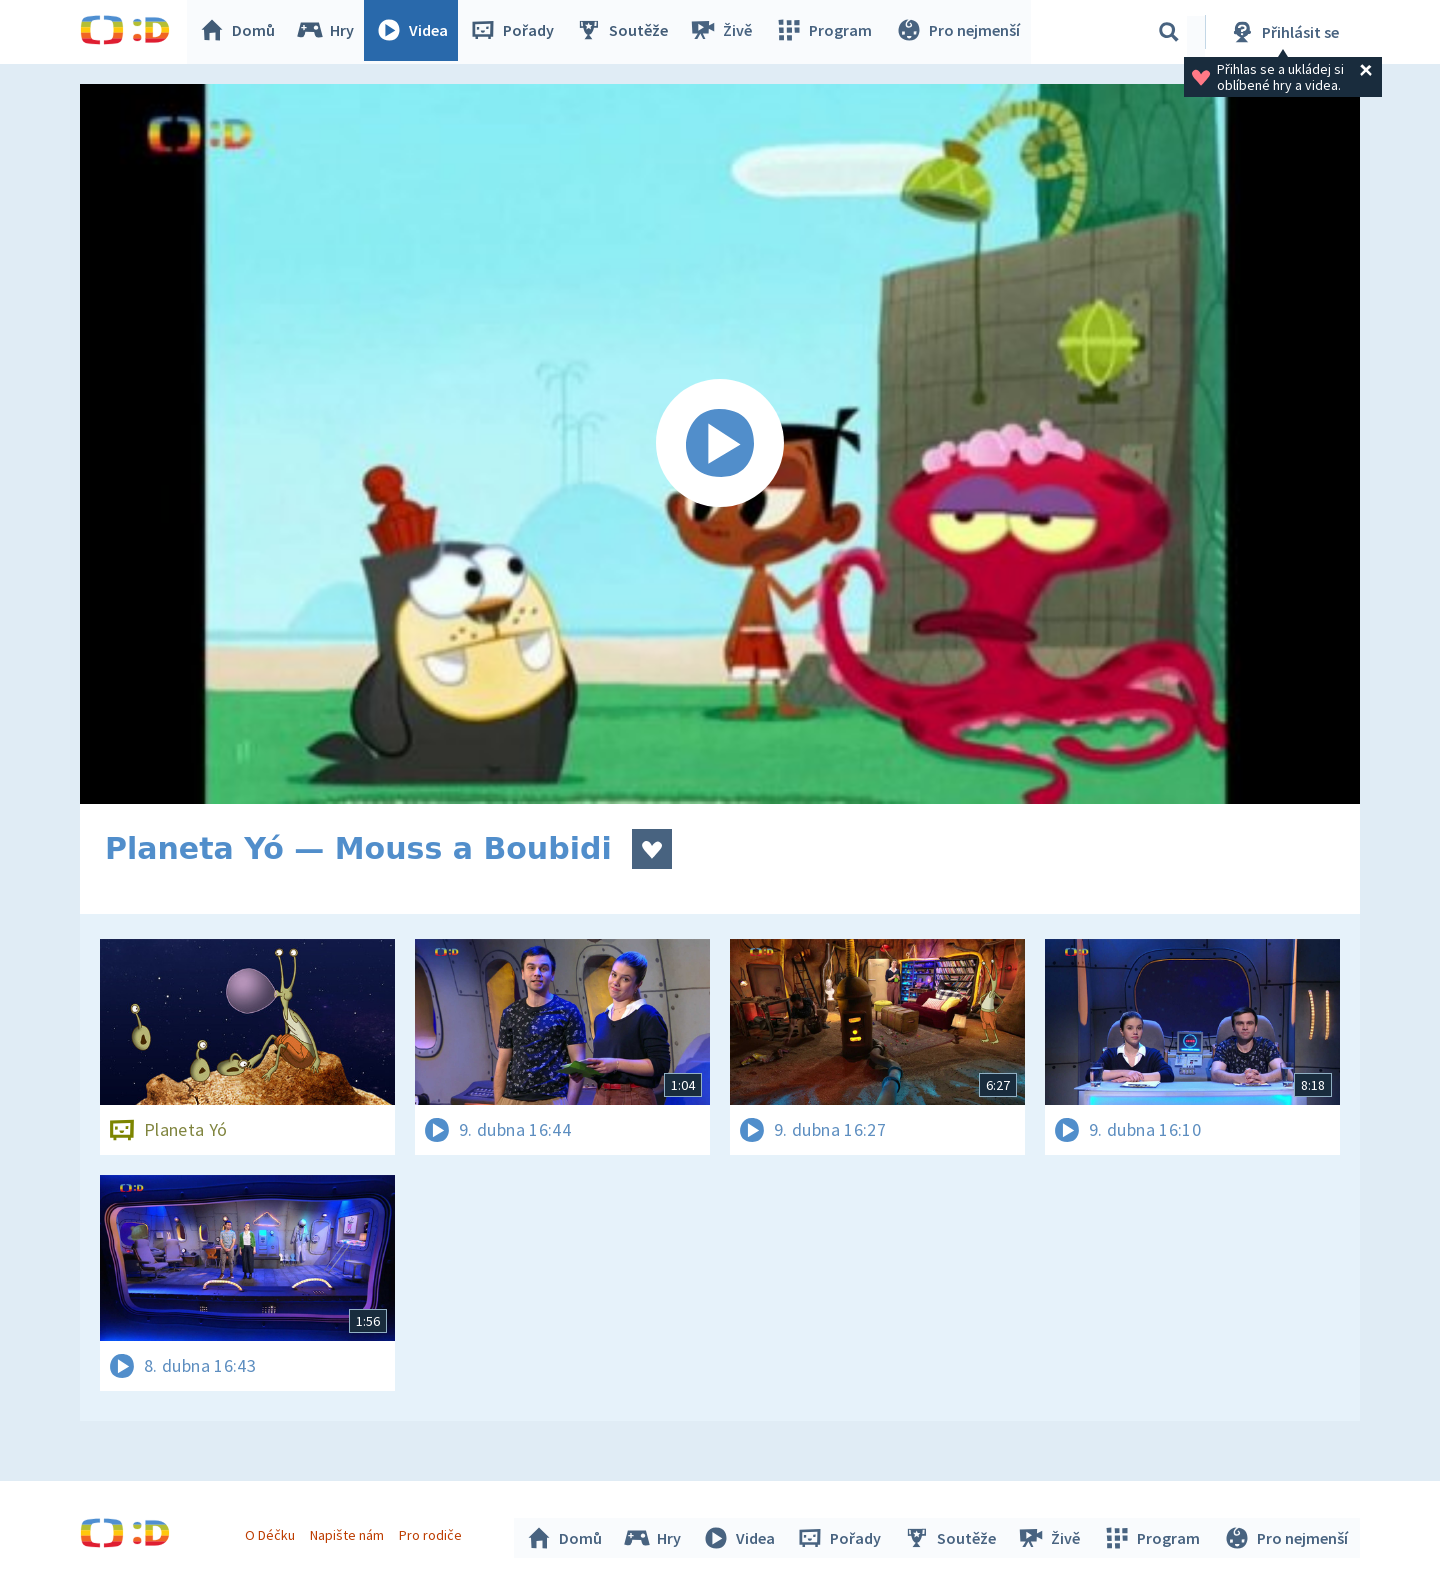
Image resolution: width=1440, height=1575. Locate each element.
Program (826, 32)
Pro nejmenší (958, 32)
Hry (329, 32)
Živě (725, 32)
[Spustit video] (720, 444)
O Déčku (272, 1533)
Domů (241, 32)
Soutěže (626, 32)
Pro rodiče (433, 1533)
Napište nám (349, 1533)
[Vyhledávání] (1169, 32)
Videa (416, 32)
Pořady (516, 32)
